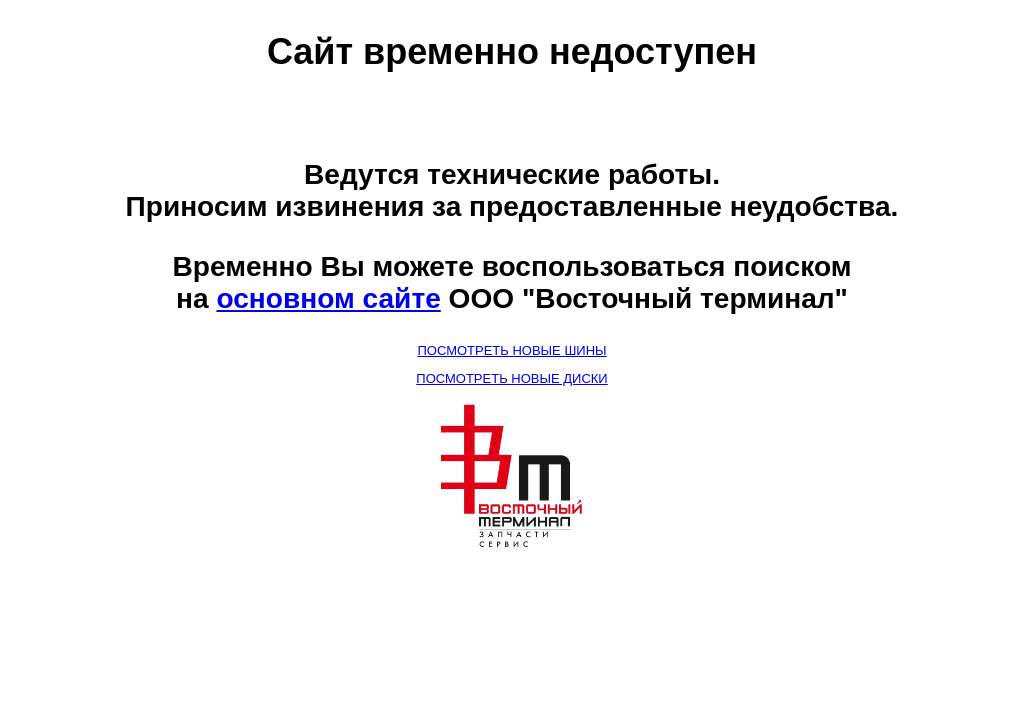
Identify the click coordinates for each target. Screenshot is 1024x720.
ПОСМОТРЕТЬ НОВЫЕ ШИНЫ (511, 350)
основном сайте (328, 298)
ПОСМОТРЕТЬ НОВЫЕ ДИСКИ (511, 378)
